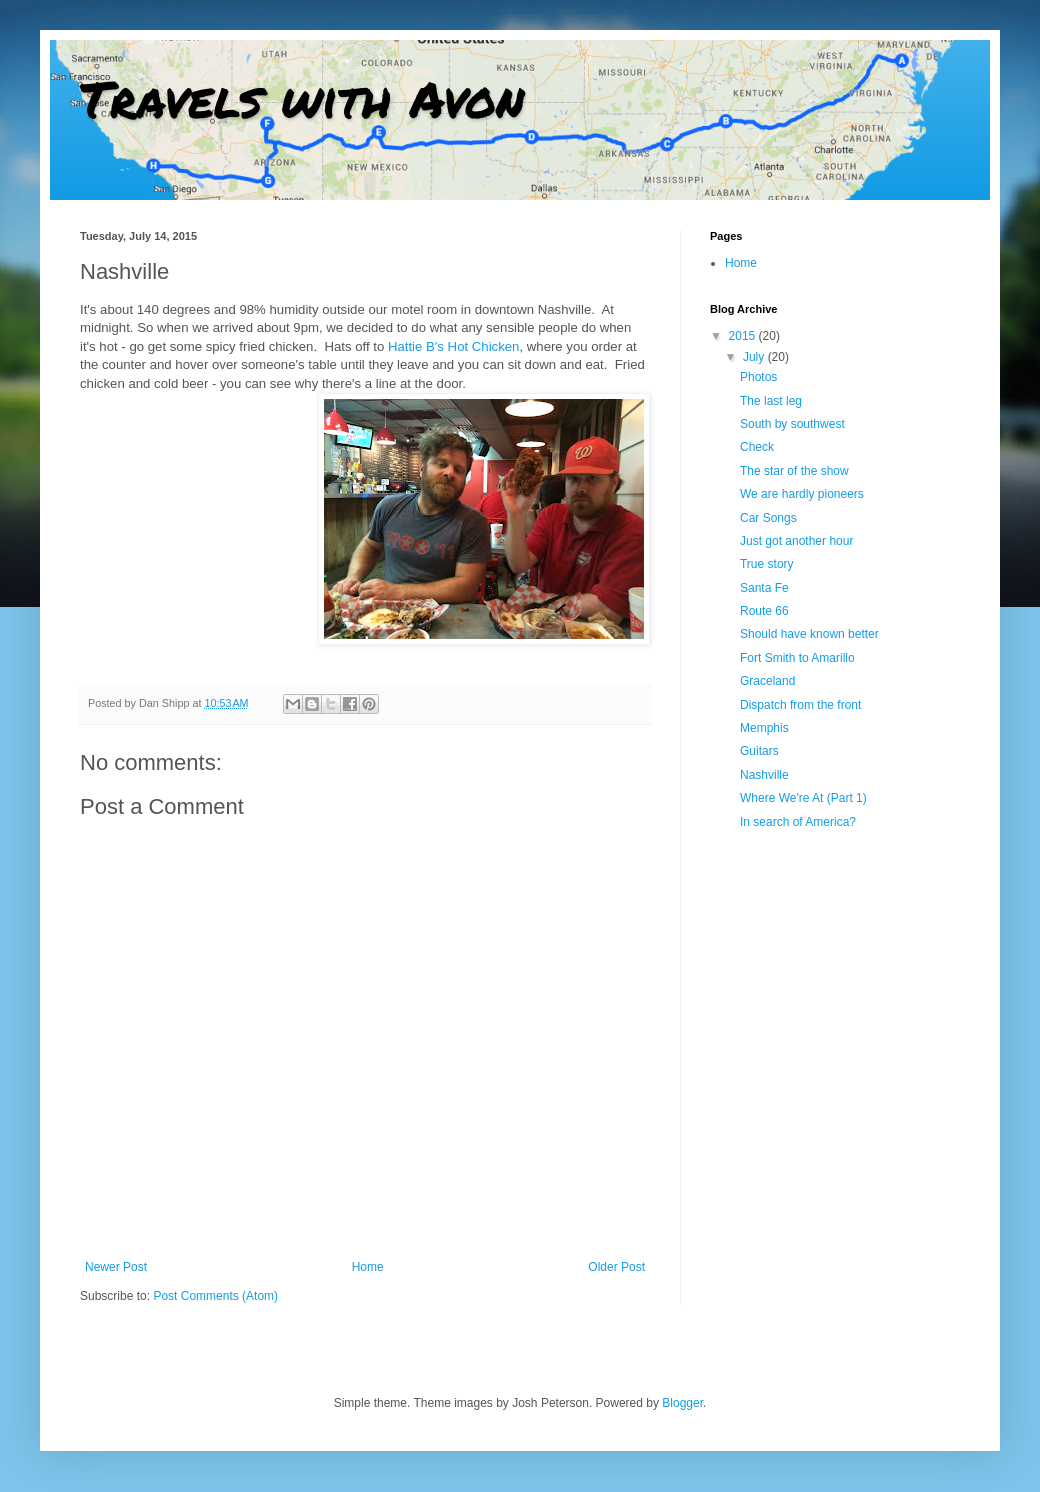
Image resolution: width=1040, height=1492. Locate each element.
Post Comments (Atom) (215, 1296)
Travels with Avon (302, 98)
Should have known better (809, 634)
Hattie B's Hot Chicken (454, 346)
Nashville (764, 775)
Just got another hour (796, 541)
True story (767, 564)
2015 (744, 336)
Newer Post (116, 1267)
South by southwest (792, 424)
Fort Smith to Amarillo (797, 658)
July (755, 357)
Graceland (767, 681)
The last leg (771, 401)
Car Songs (768, 518)
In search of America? (798, 822)
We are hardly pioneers (802, 494)
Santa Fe (764, 588)
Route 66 (764, 611)
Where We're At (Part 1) (803, 798)
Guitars (759, 751)
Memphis (764, 728)
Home (368, 1267)
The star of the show (794, 471)
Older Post (616, 1267)
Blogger (682, 1403)
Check (757, 447)
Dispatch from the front (800, 705)
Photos (758, 377)
